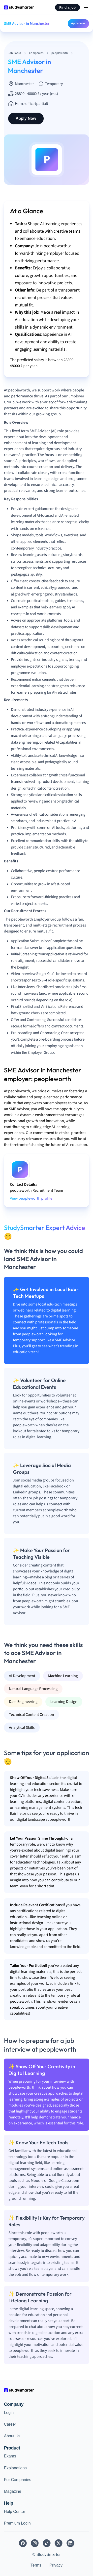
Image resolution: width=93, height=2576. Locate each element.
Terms (36, 2565)
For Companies (17, 2480)
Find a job (67, 7)
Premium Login (17, 2523)
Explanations (15, 2468)
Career (10, 2424)
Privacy (56, 2565)
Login (9, 2412)
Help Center (14, 2511)
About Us (12, 2436)
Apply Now (78, 23)
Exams (10, 2456)
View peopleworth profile (31, 1198)
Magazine (12, 2491)
